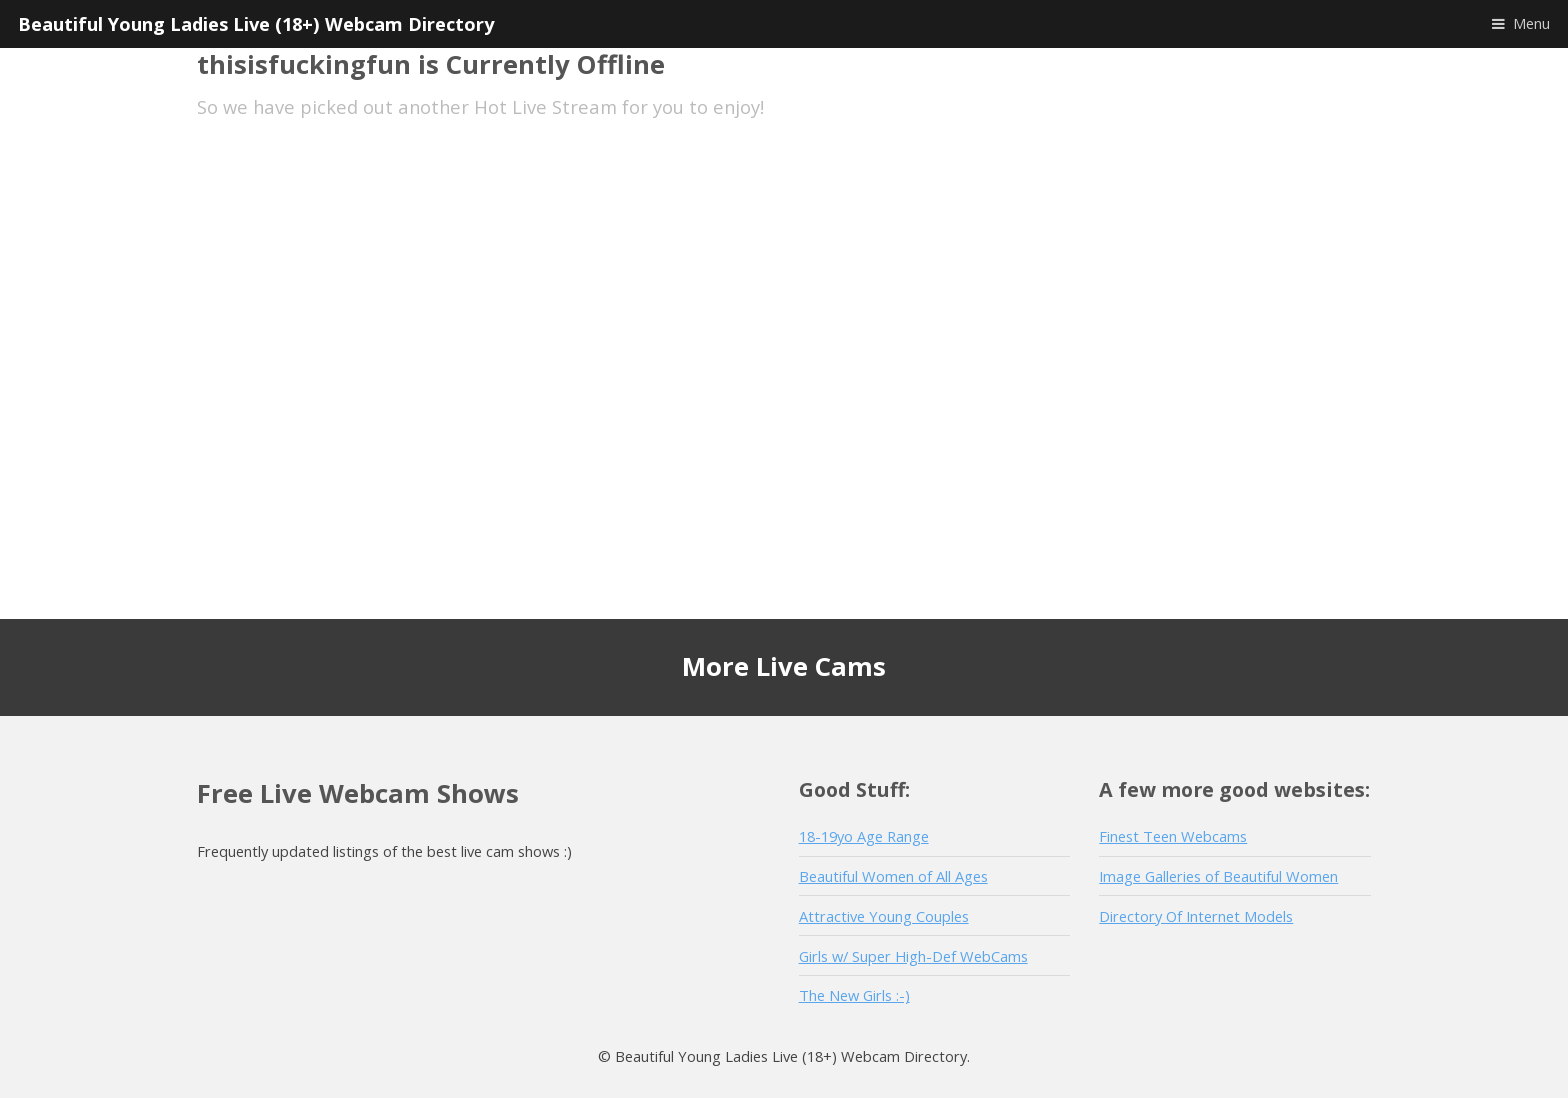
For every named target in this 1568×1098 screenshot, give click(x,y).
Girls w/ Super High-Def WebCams (913, 956)
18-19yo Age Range (864, 836)
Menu (1531, 23)
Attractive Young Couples (884, 916)
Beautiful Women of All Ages (893, 876)
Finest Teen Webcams (1173, 836)
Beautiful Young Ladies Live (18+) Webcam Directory (256, 23)
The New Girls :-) (854, 995)
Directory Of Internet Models (1196, 916)
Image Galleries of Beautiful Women (1218, 876)
